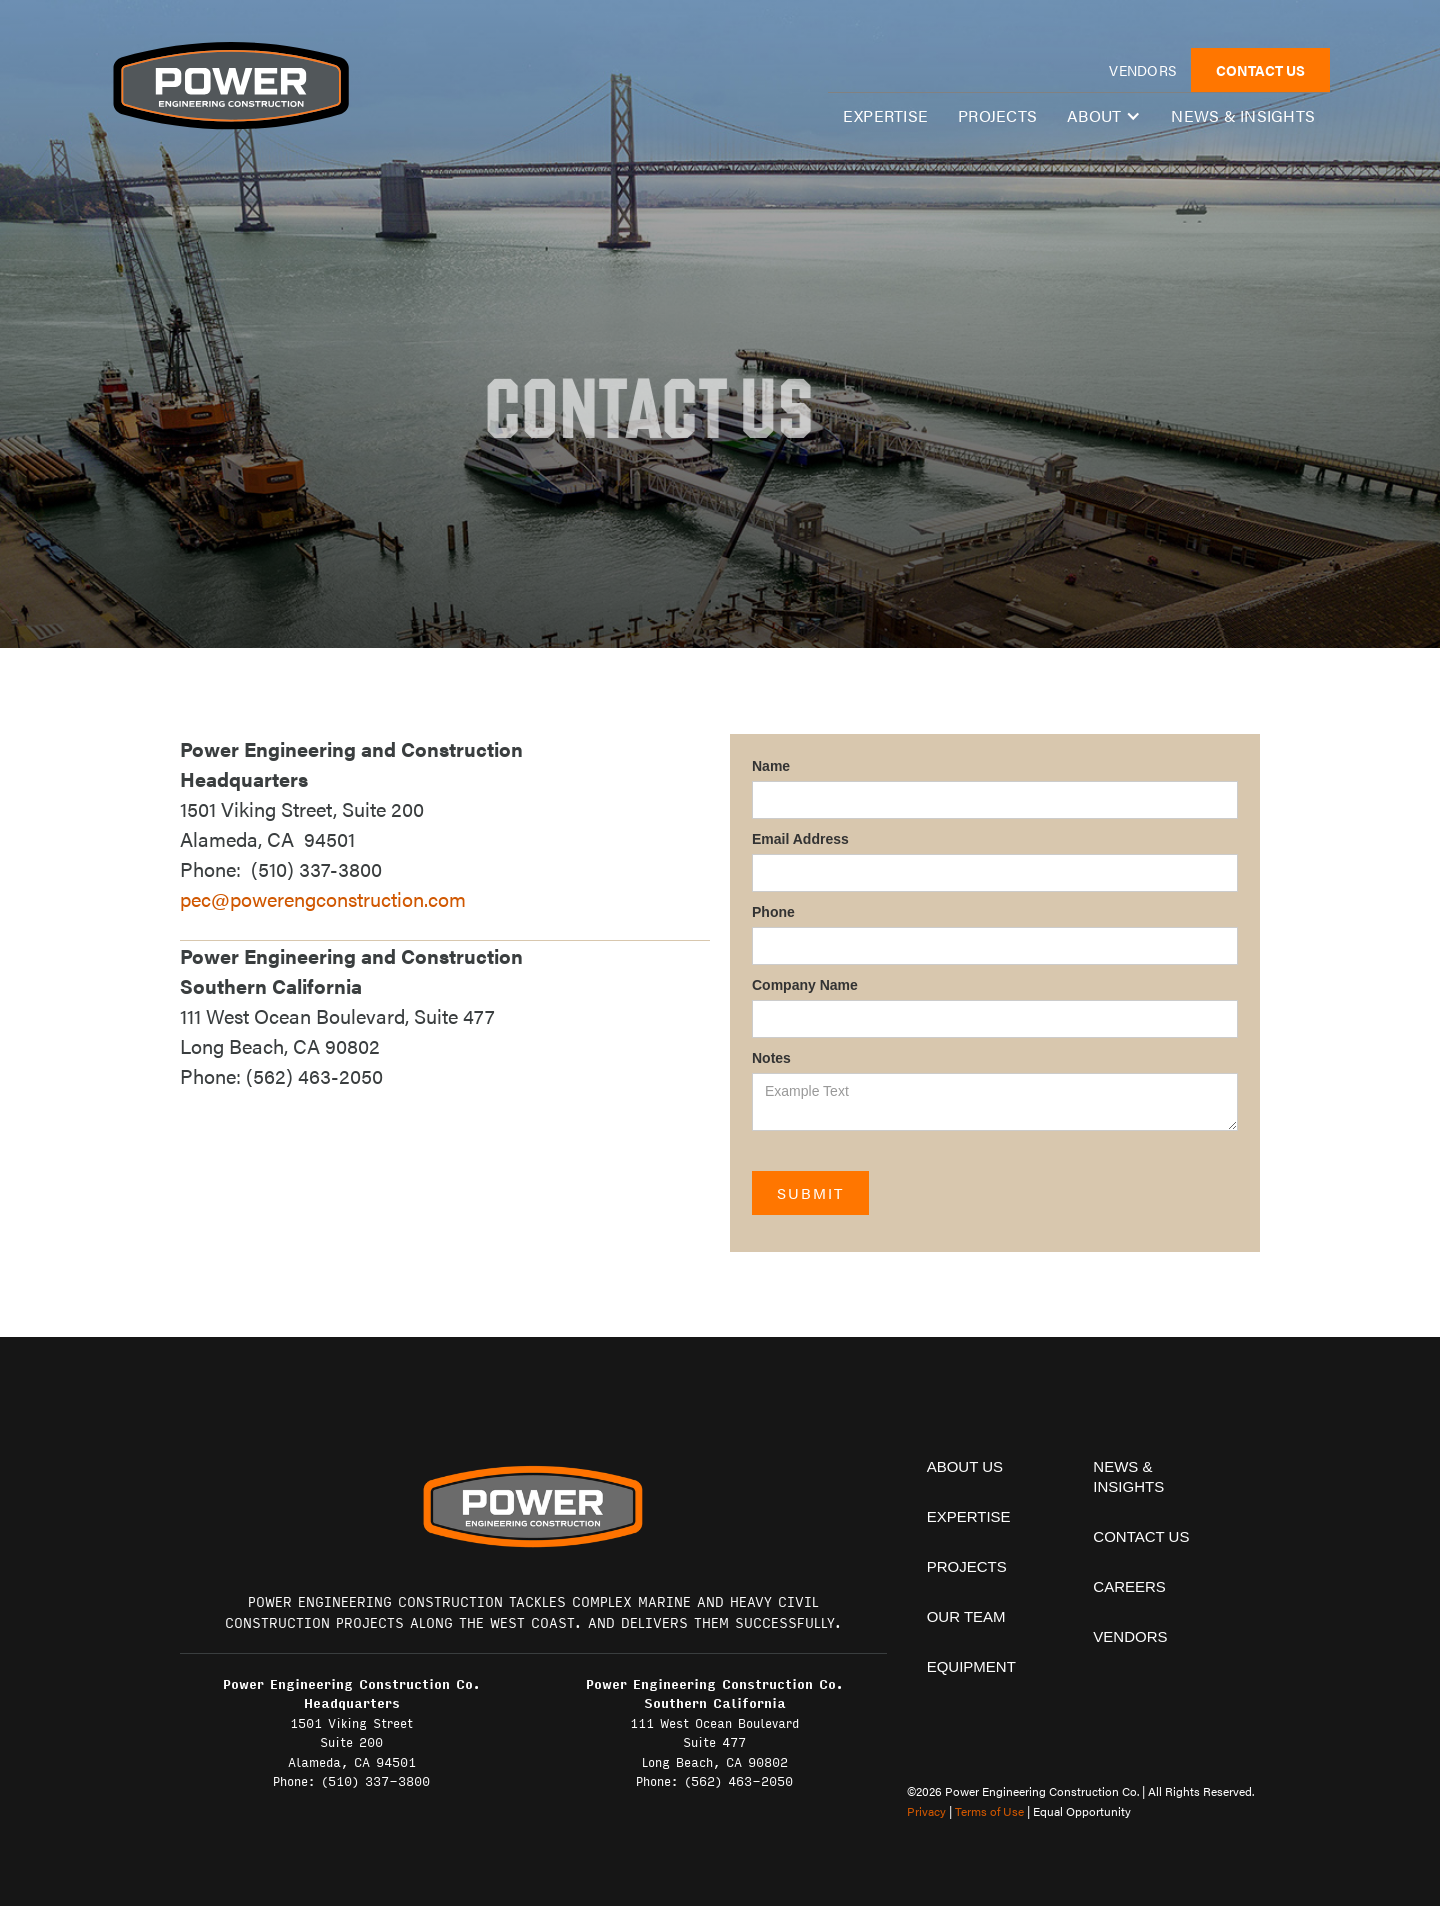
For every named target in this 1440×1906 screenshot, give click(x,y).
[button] (1104, 116)
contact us (1141, 1536)
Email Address (800, 839)
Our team (966, 1616)
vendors (1142, 70)
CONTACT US (1260, 70)
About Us (965, 1466)
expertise (885, 115)
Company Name (805, 985)
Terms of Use (989, 1811)
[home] (230, 85)
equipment (971, 1666)
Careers (1129, 1586)
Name (771, 766)
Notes (771, 1058)
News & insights (1243, 115)
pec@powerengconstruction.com (323, 898)
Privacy (926, 1811)
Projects (997, 115)
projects (967, 1566)
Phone (773, 912)
